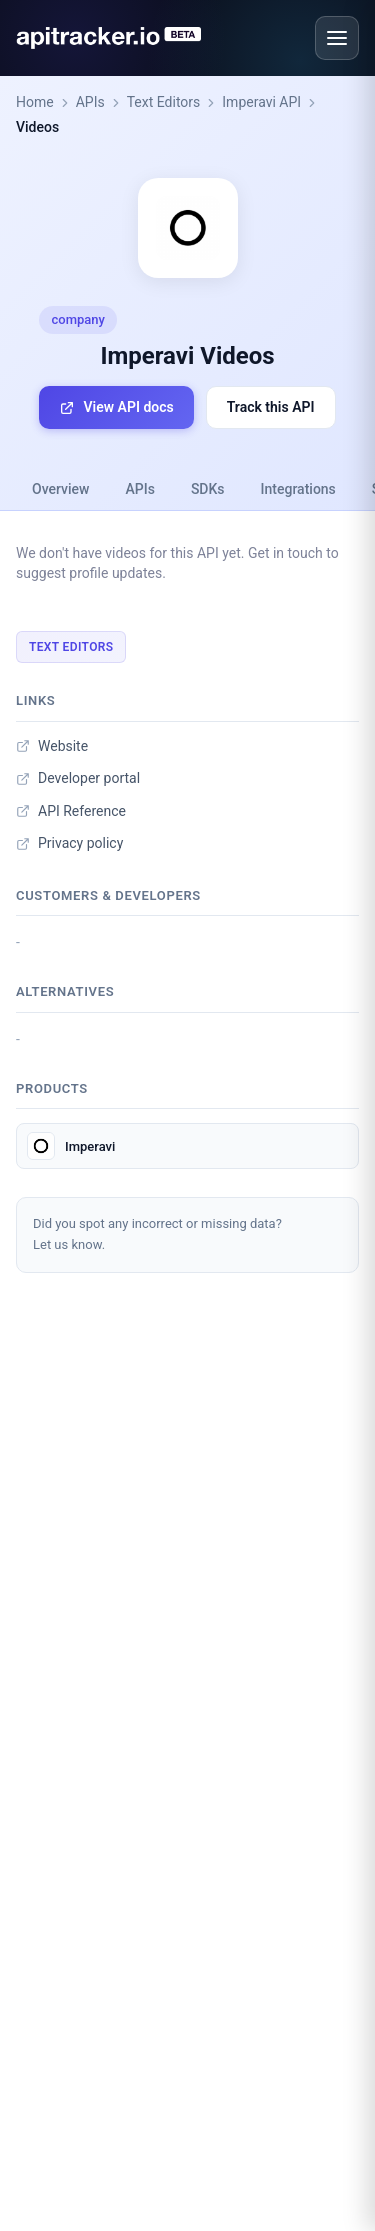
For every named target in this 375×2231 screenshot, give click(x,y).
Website (52, 746)
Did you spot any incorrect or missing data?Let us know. (157, 1234)
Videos (37, 127)
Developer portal (78, 778)
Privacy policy (69, 843)
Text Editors (164, 102)
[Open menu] (337, 38)
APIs (90, 102)
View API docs (116, 407)
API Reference (71, 811)
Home (35, 102)
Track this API (271, 407)
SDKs (208, 489)
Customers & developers (108, 895)
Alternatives (65, 991)
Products (52, 1088)
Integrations (298, 489)
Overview (60, 489)
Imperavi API (261, 102)
